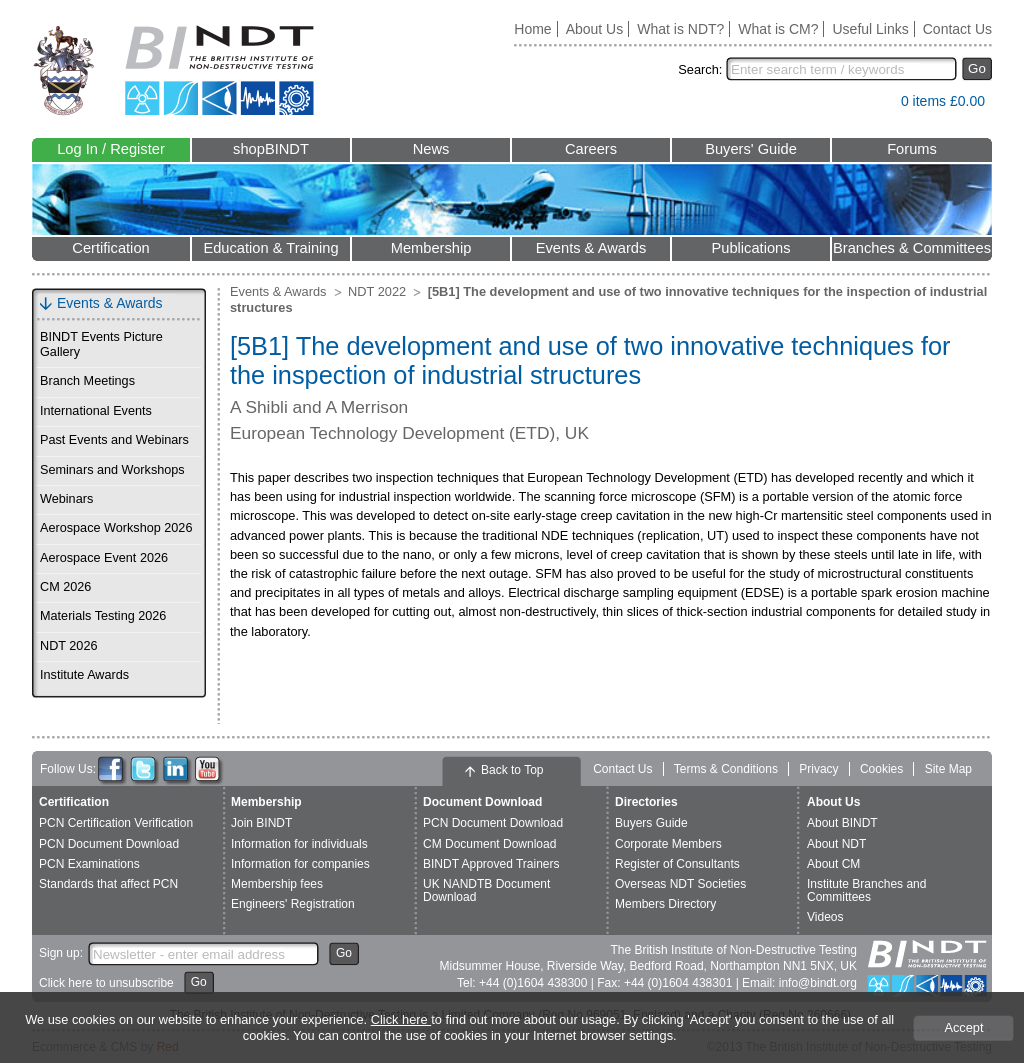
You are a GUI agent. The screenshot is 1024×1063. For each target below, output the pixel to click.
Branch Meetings (87, 381)
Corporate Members (668, 844)
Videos (825, 917)
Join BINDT (261, 823)
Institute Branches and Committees (866, 890)
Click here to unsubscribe (106, 983)
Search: (700, 69)
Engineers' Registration (293, 904)
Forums (912, 149)
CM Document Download (489, 844)
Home (532, 29)
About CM (833, 864)
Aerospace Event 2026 (104, 558)
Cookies (881, 769)
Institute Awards (84, 675)
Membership (431, 248)
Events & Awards (591, 248)
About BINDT (842, 823)
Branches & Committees (912, 248)
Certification (110, 248)
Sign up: (61, 953)
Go (977, 68)
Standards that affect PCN (108, 884)
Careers (591, 149)
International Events (96, 411)
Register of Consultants (677, 864)
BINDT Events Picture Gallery (101, 344)
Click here (401, 1019)
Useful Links (870, 29)
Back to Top (512, 770)
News (431, 149)
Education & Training (270, 248)
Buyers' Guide (751, 149)
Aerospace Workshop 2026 (116, 528)
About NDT (836, 844)
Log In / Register (111, 149)
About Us (595, 29)
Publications (750, 248)
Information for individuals (299, 844)
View (876, 105)
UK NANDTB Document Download (486, 890)
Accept (963, 1027)
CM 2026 (65, 587)
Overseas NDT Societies (680, 884)
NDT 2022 (377, 291)
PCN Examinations (89, 864)
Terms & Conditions (726, 769)
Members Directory (665, 904)
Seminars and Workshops (112, 470)
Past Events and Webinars (114, 440)
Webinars (66, 499)
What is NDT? (680, 29)
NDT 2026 (68, 646)
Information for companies (300, 864)
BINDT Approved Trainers (491, 864)
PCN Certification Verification (116, 823)
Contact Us (957, 29)
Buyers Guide (651, 823)
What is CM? (778, 29)
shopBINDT (271, 149)
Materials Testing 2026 (103, 616)
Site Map (948, 769)
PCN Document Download (109, 844)
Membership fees (277, 884)
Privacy (818, 769)
